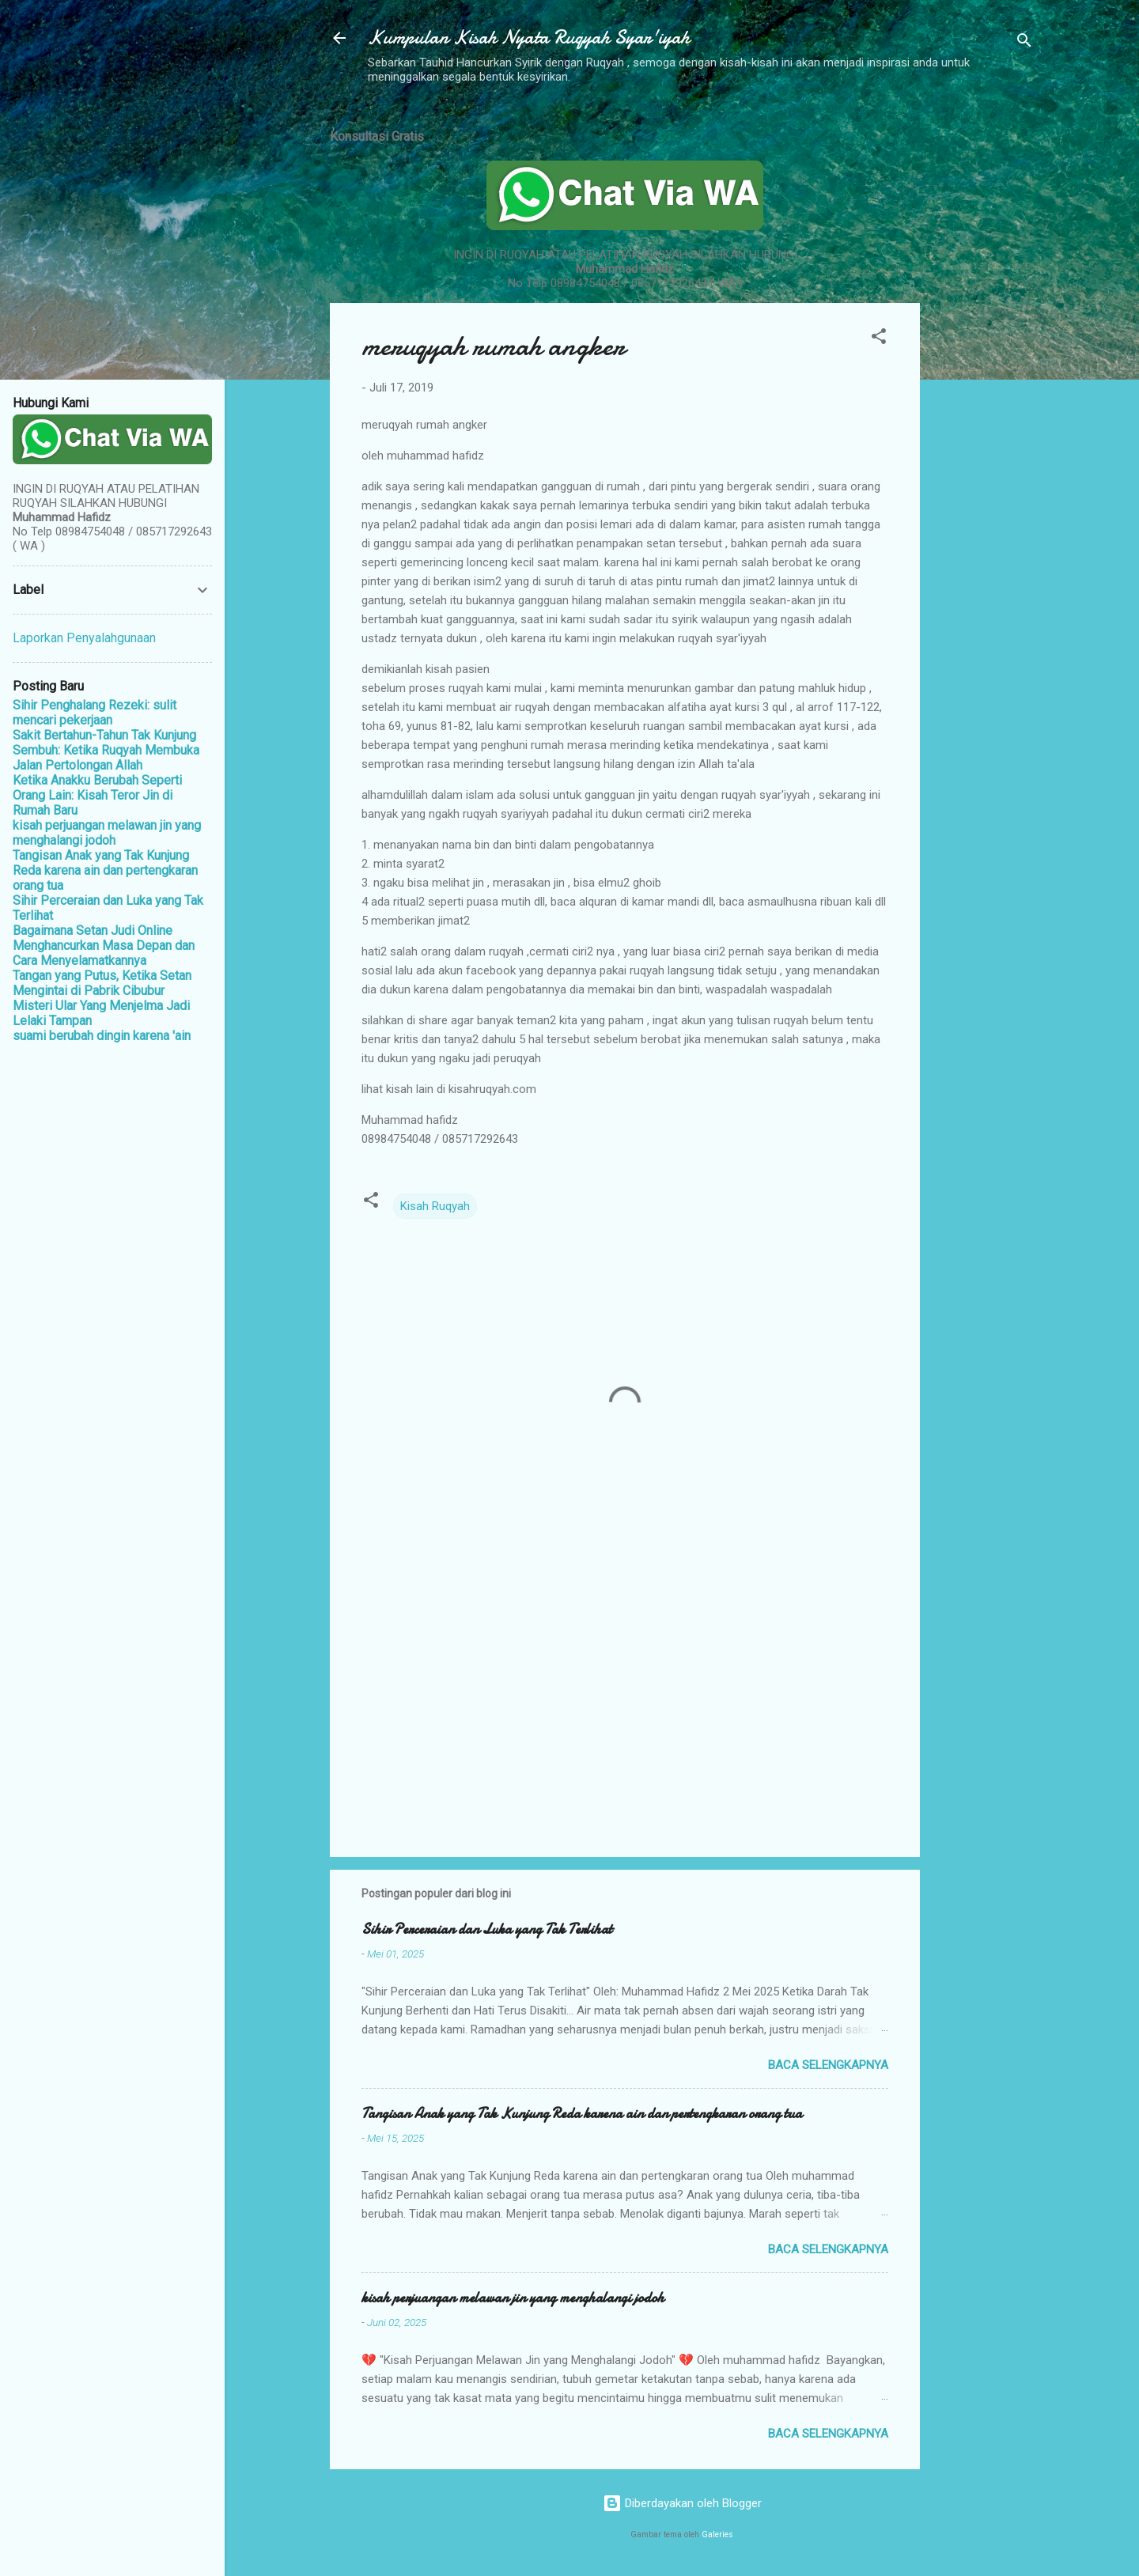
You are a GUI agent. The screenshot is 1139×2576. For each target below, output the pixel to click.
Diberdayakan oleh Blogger (682, 2503)
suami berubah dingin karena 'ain (102, 1035)
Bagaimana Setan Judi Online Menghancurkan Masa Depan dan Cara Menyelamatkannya (104, 945)
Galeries (717, 2534)
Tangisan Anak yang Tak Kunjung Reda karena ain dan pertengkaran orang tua (581, 2114)
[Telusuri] (1024, 43)
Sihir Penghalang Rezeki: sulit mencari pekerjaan (94, 713)
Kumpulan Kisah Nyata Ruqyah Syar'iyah (529, 38)
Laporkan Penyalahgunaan (84, 637)
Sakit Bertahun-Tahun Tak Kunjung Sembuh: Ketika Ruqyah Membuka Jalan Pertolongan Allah (106, 750)
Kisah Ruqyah (435, 1206)
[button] (878, 339)
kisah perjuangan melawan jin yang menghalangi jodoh (512, 2298)
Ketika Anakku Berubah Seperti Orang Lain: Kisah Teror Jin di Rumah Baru (97, 795)
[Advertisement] (983, 350)
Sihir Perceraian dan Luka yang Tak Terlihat (486, 1929)
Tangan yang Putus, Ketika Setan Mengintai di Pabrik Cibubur (102, 983)
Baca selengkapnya (828, 2065)
